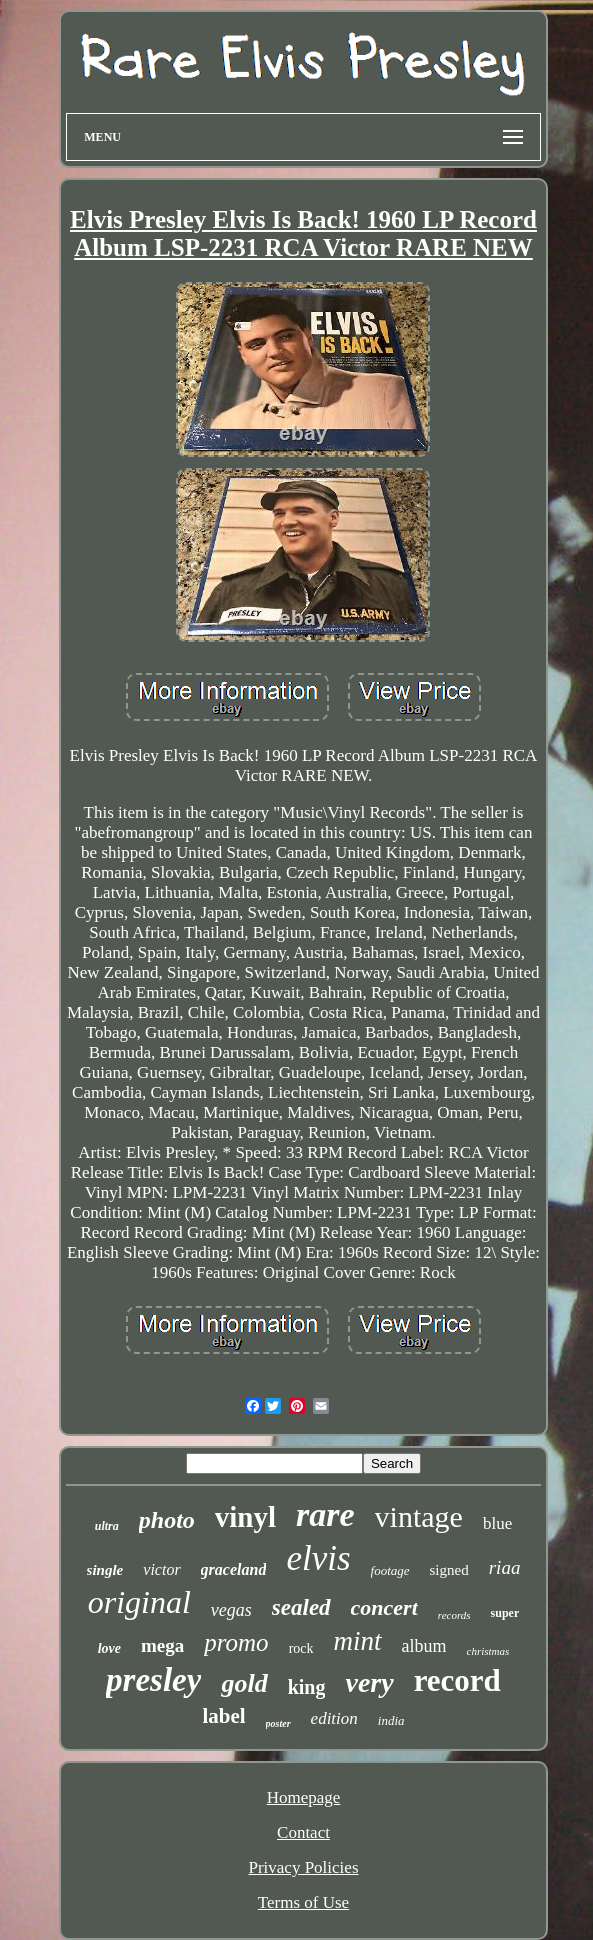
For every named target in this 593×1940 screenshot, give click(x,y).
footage (390, 1570)
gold (244, 1683)
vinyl (245, 1517)
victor (161, 1569)
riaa (505, 1567)
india (391, 1720)
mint (358, 1641)
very (369, 1682)
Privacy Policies (303, 1867)
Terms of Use (303, 1902)
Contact (303, 1832)
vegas (231, 1610)
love (109, 1648)
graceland (234, 1569)
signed (449, 1570)
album (424, 1646)
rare (325, 1514)
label (223, 1716)
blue (497, 1523)
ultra (107, 1526)
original (139, 1602)
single (105, 1570)
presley (153, 1680)
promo (236, 1642)
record (457, 1680)
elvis (318, 1558)
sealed (301, 1607)
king (307, 1687)
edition (334, 1718)
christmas (488, 1651)
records (454, 1615)
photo (167, 1520)
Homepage (304, 1797)
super (505, 1613)
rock (301, 1648)
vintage (419, 1516)
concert (384, 1607)
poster (278, 1723)
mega (162, 1645)
